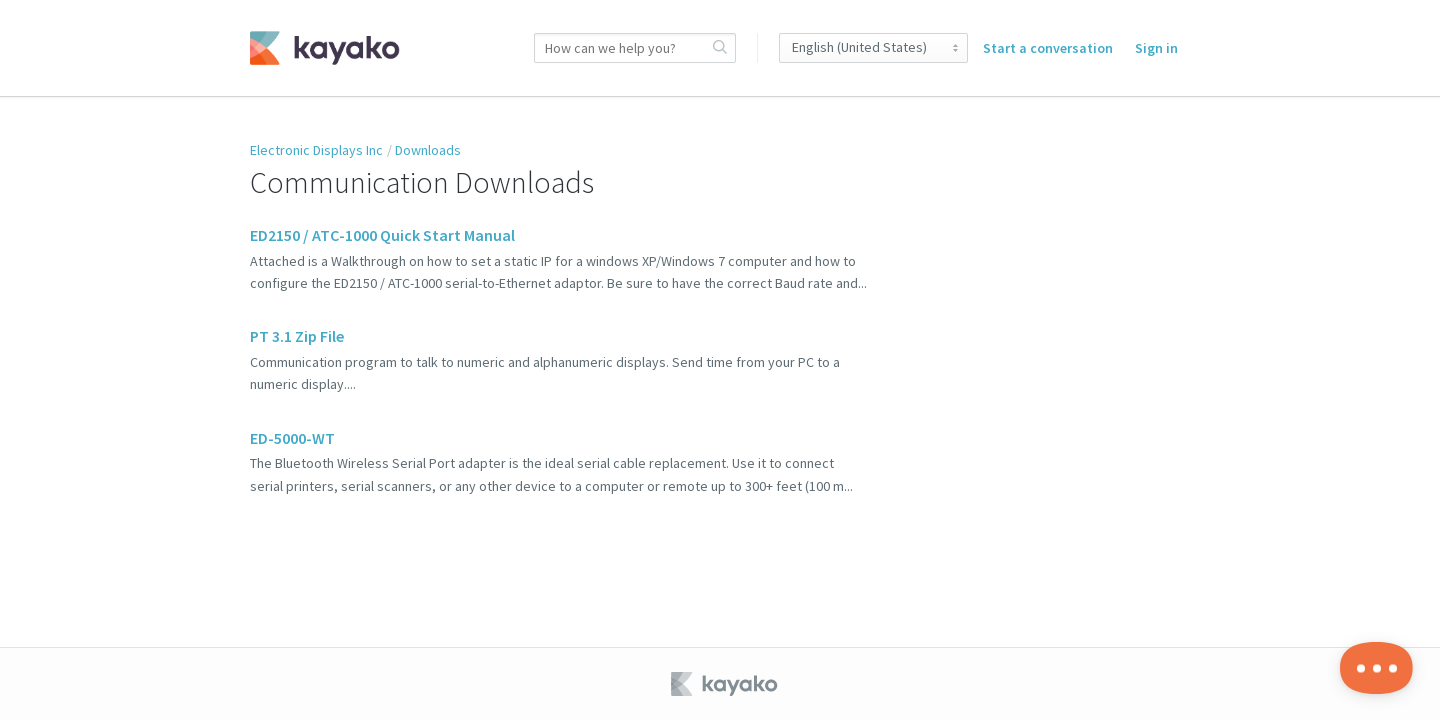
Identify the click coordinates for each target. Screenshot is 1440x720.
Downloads (428, 150)
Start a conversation (1048, 48)
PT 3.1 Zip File (297, 336)
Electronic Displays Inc (316, 150)
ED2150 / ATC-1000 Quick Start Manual (382, 235)
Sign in (1156, 48)
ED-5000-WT (292, 438)
